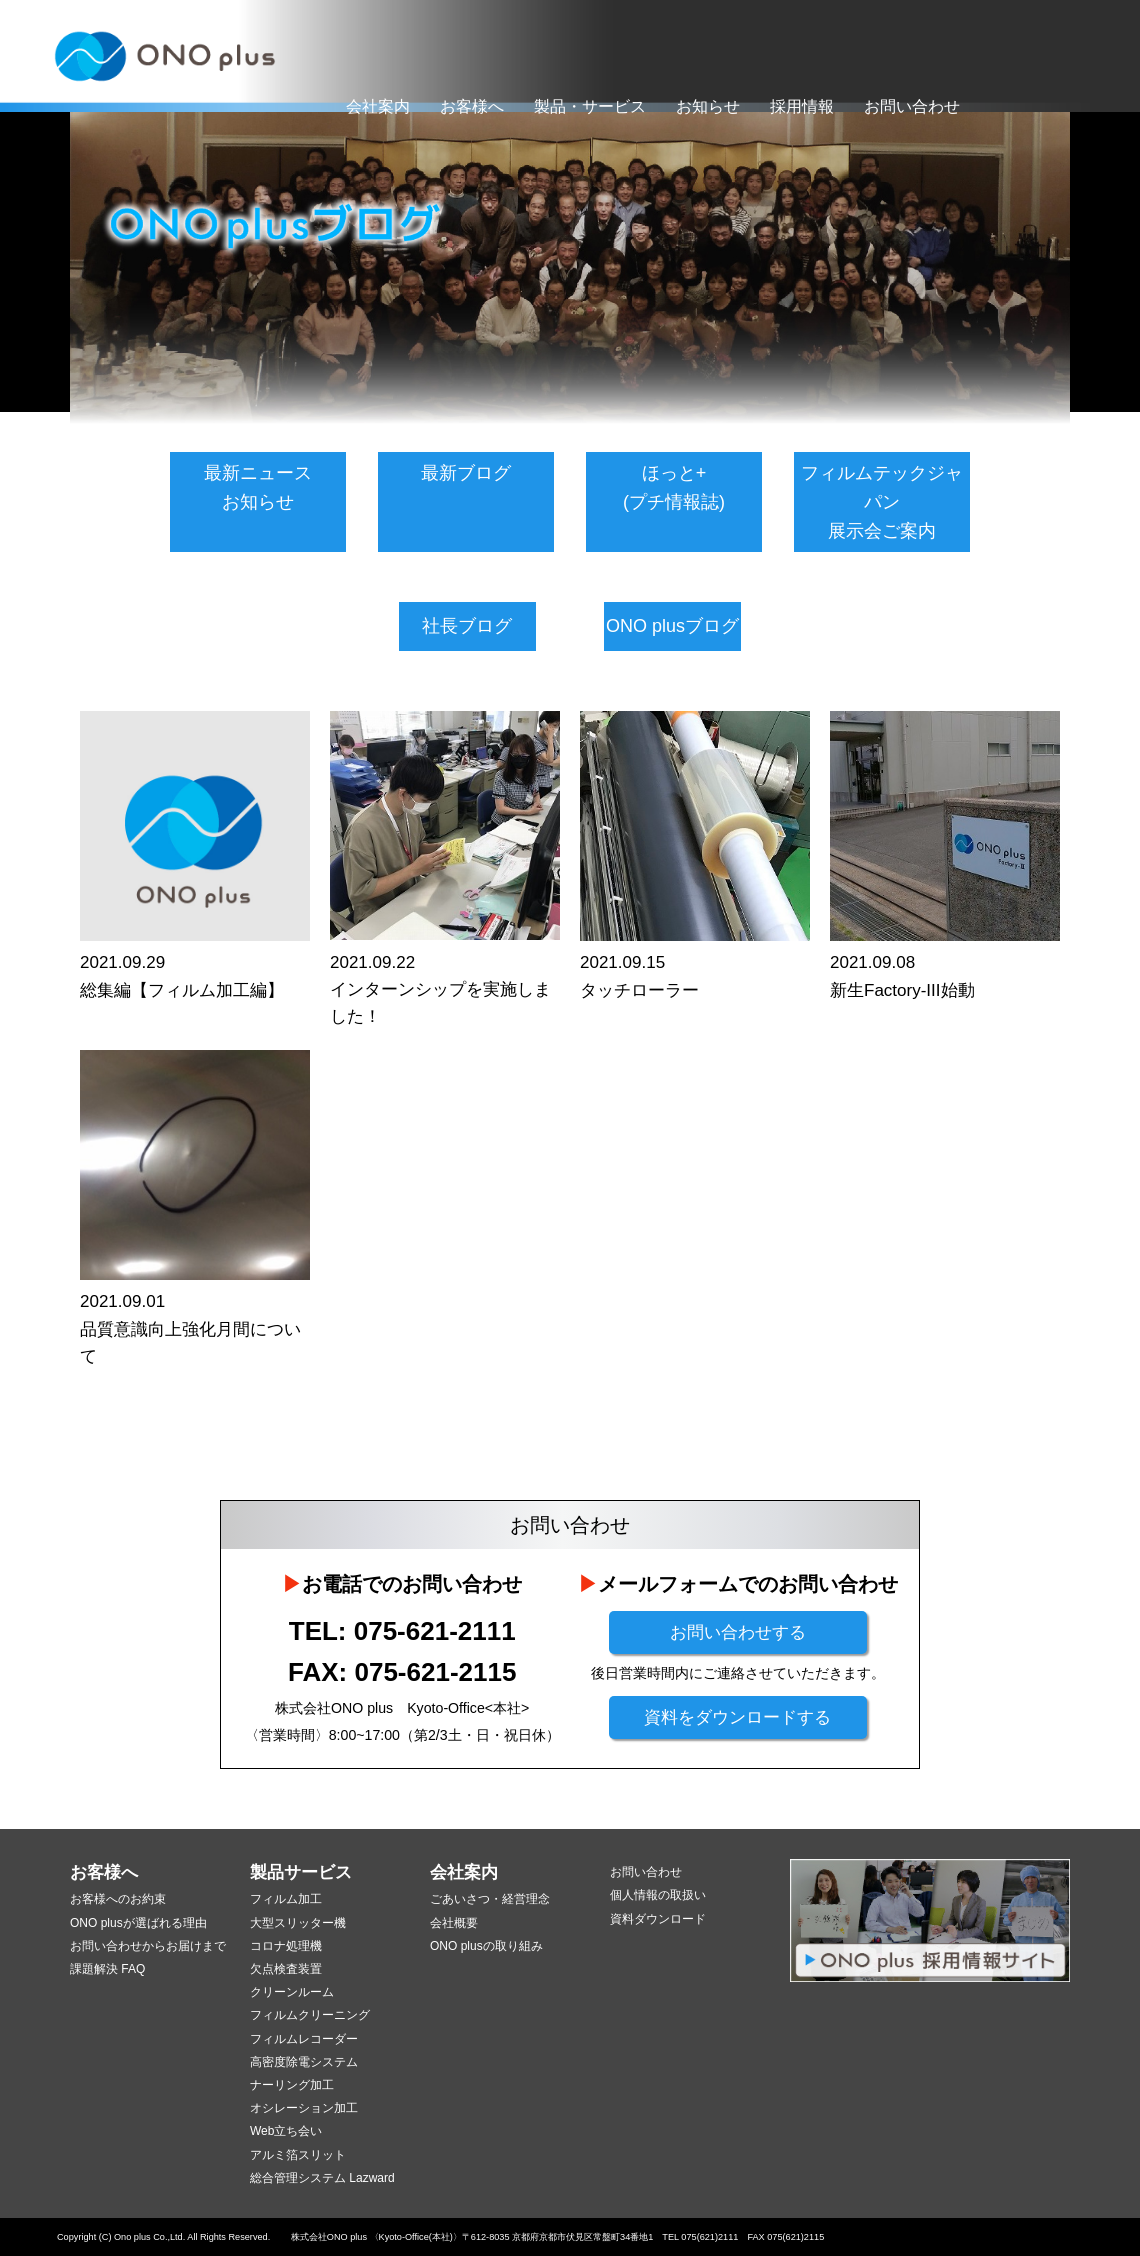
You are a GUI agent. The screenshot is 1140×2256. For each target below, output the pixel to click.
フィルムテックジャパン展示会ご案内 (882, 502)
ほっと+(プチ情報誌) (674, 487)
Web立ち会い (286, 2131)
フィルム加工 (286, 1899)
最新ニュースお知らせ (258, 487)
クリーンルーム (292, 1992)
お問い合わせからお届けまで (148, 1946)
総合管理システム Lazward (322, 2178)
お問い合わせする (738, 1632)
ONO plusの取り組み (486, 1946)
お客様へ (472, 106)
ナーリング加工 (292, 2085)
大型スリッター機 (298, 1923)
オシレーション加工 (304, 2108)
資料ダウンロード (658, 1919)
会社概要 (454, 1923)
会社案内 (378, 106)
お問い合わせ (912, 106)
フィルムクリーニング (310, 2015)
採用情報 (802, 106)
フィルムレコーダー (304, 2039)
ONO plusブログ (672, 626)
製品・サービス (590, 106)
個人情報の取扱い (658, 1895)
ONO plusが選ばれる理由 (138, 1923)
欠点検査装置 (286, 1969)
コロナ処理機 (286, 1946)
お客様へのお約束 (118, 1899)
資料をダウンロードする (737, 1717)
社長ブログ (467, 626)
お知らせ (708, 106)
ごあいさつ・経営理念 (490, 1899)
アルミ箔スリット (298, 2155)
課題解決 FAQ (107, 1969)
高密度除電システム (304, 2062)
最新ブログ (466, 473)
